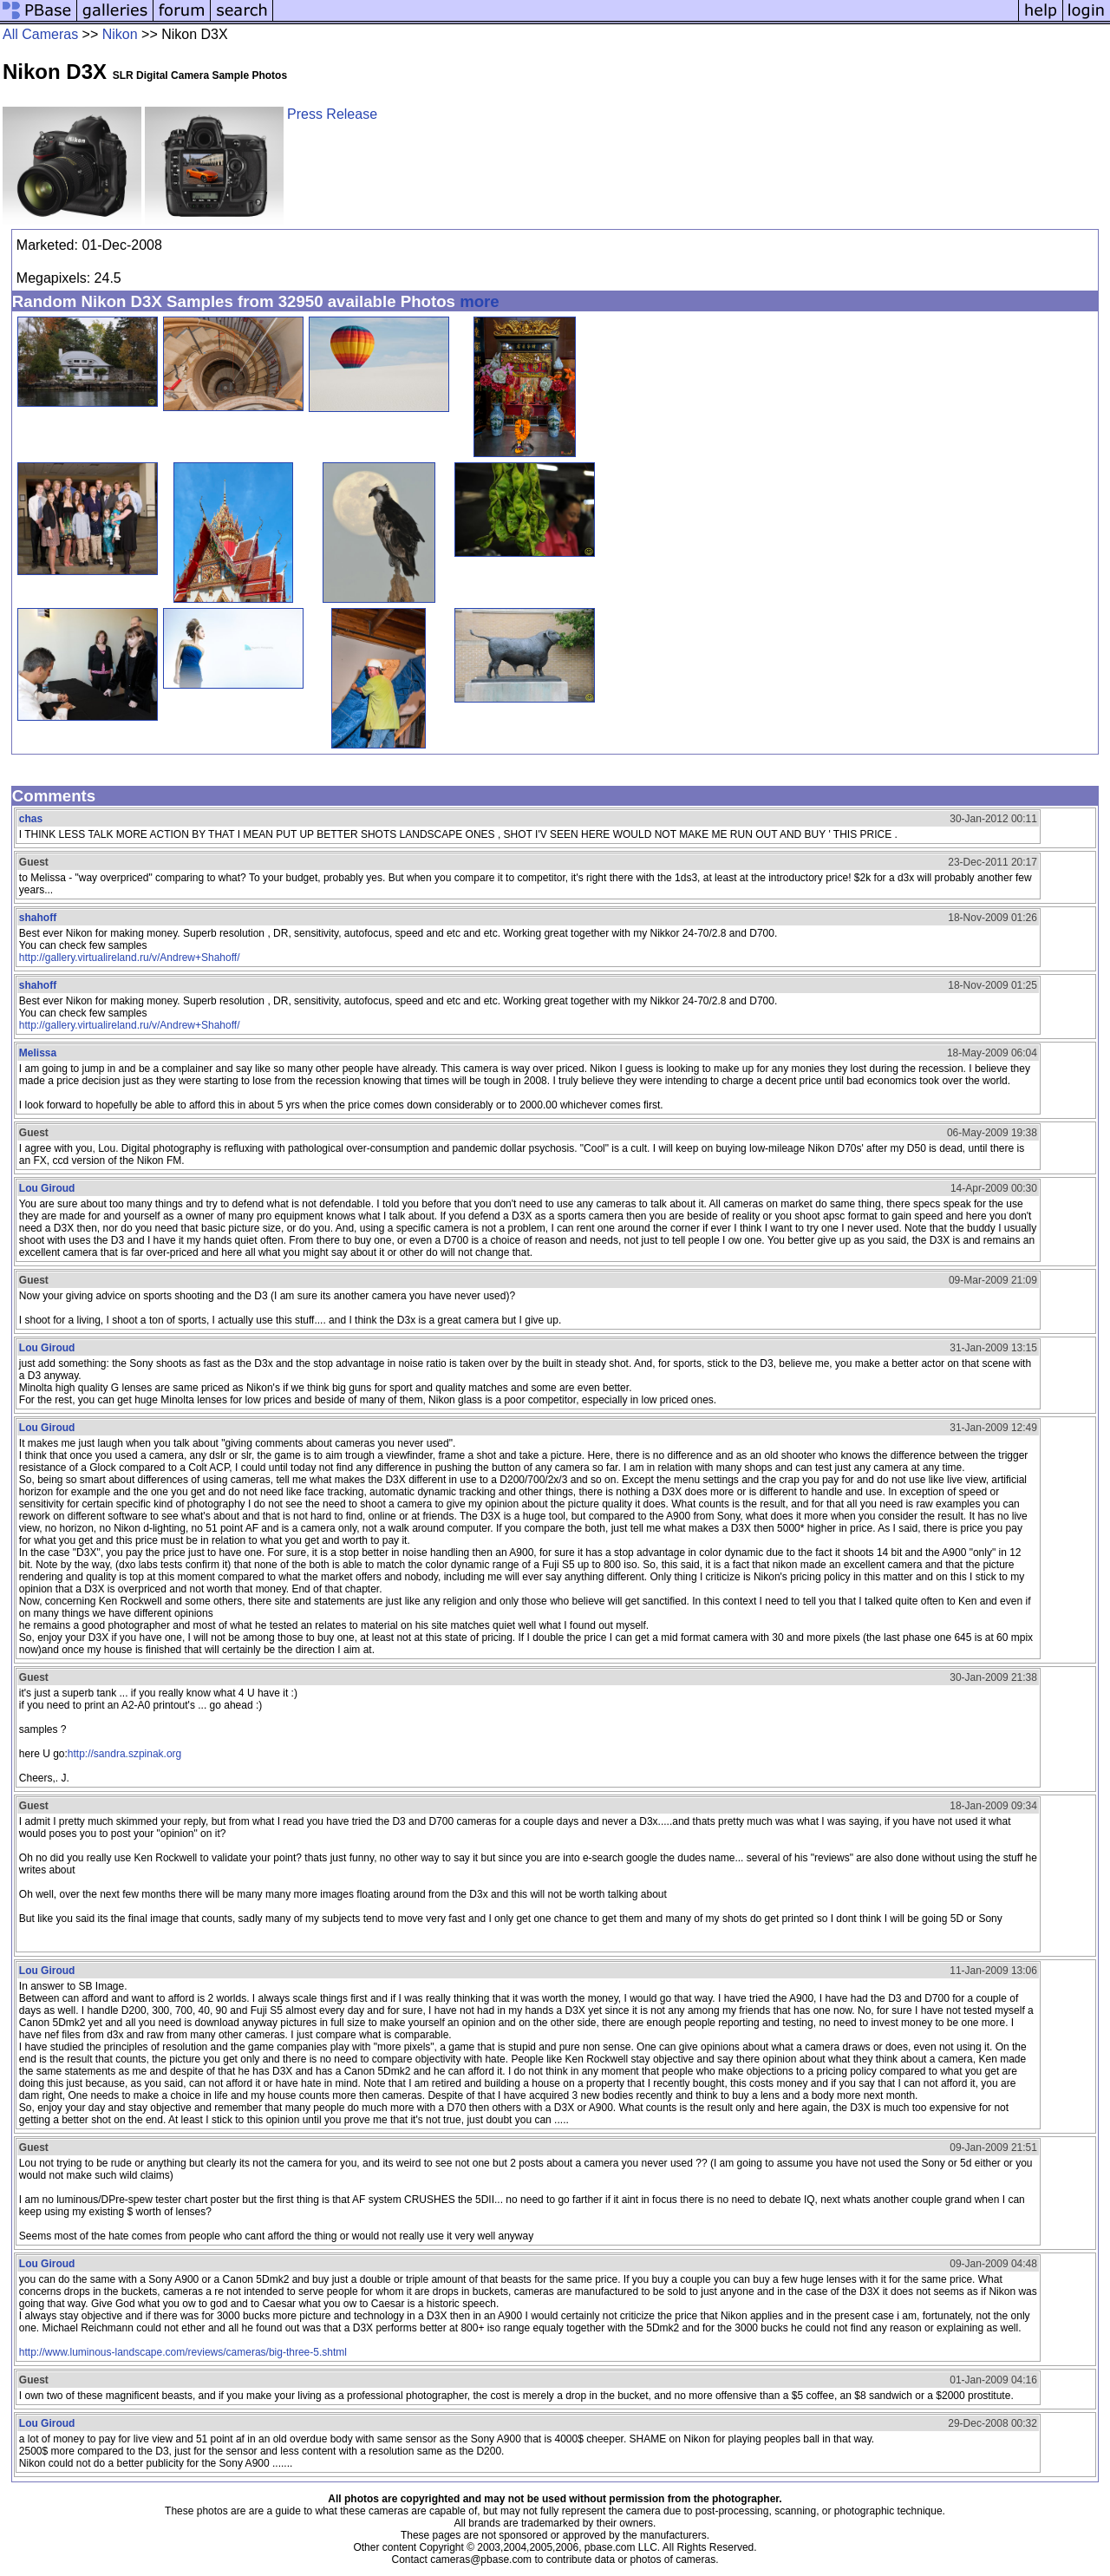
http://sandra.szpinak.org (124, 1754)
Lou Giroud (47, 1188)
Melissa (37, 1053)
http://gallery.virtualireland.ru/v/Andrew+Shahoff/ (129, 957)
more (480, 301)
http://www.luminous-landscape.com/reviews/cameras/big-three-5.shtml (183, 2352)
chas (30, 819)
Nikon (120, 34)
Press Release (332, 114)
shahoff (37, 918)
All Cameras (40, 34)
